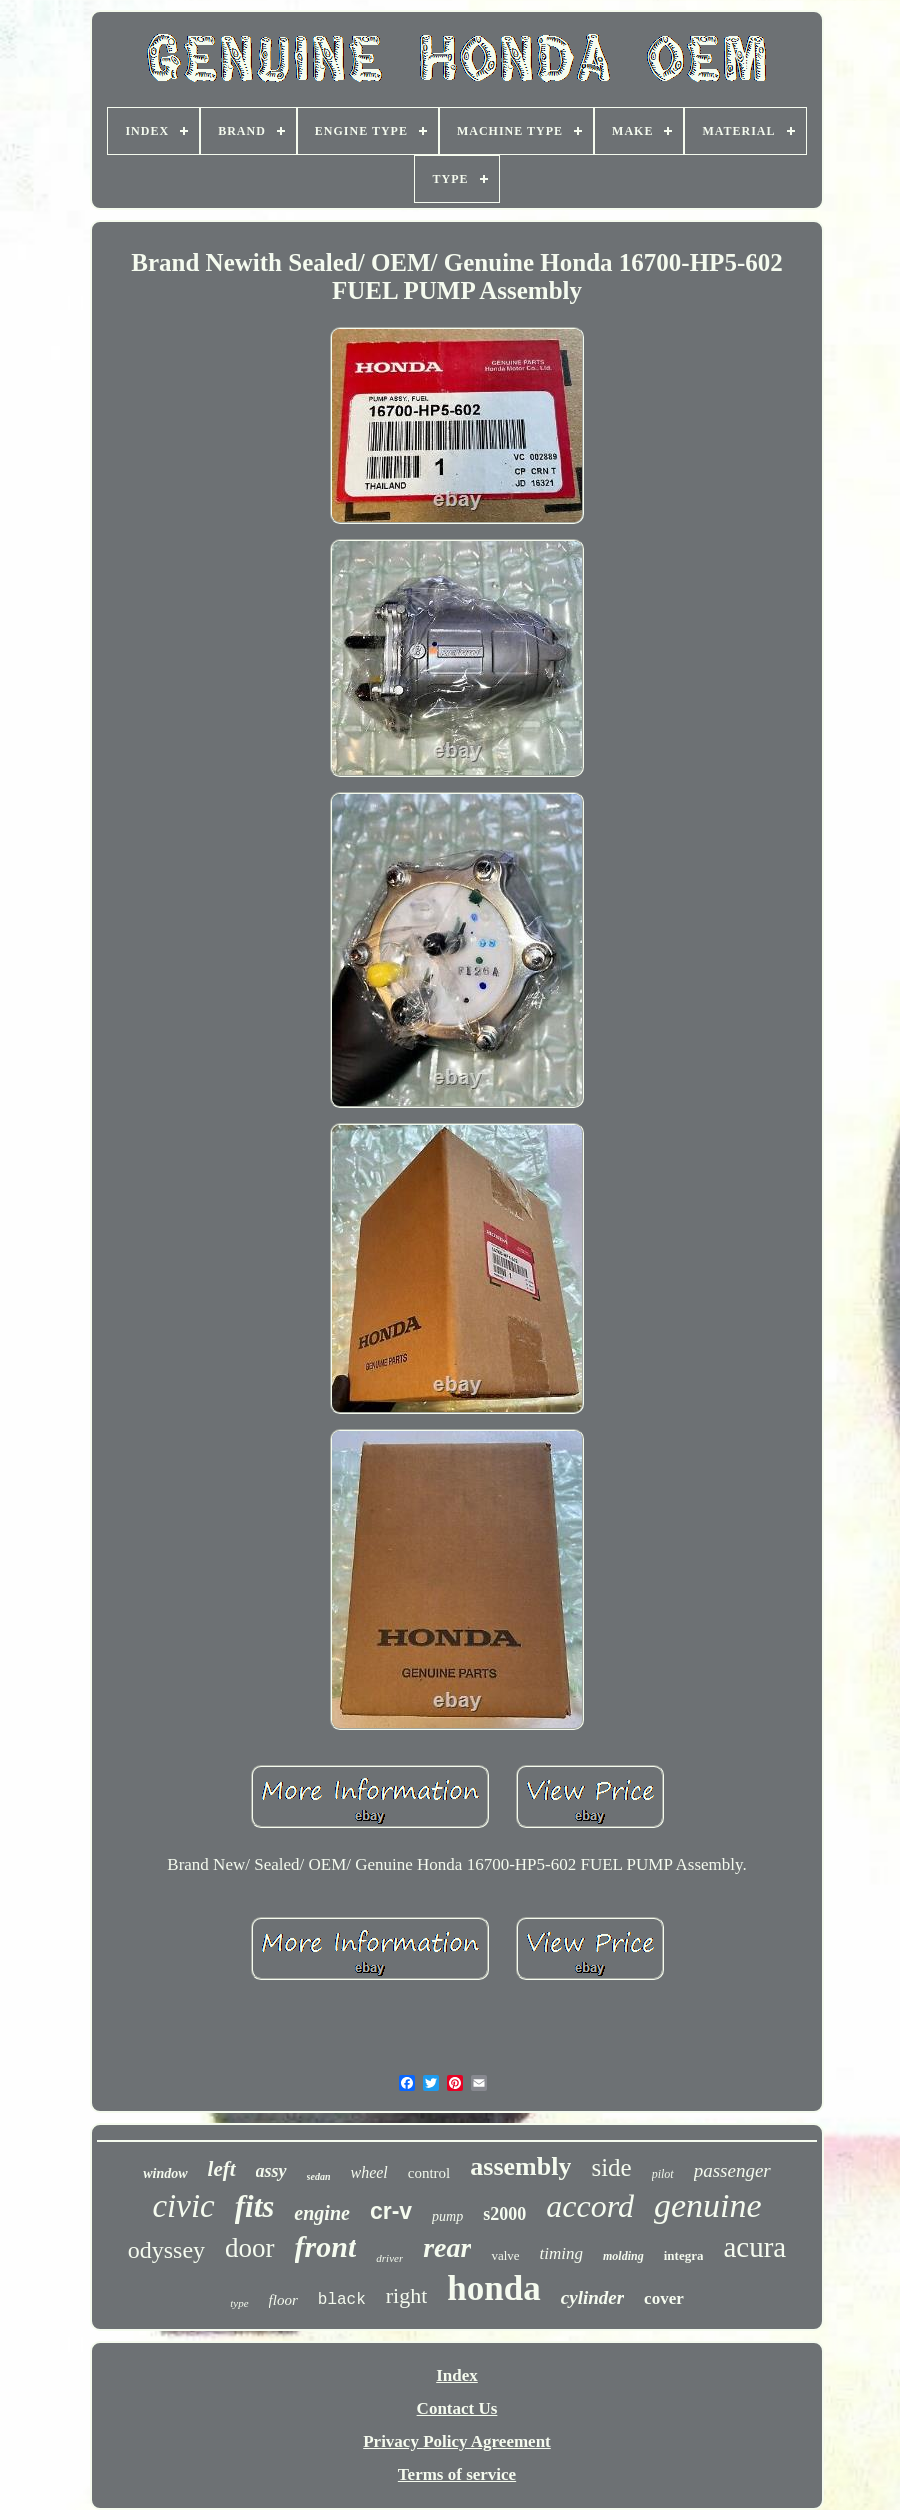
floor (283, 2300)
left (222, 2169)
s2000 (504, 2214)
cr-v (391, 2211)
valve (505, 2255)
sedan (319, 2176)
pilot (663, 2174)
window (165, 2173)
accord (590, 2206)
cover (664, 2298)
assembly (520, 2166)
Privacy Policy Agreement (457, 2441)
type (239, 2303)
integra (684, 2255)
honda (493, 2288)
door (250, 2248)
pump (447, 2216)
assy (271, 2171)
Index (457, 2375)
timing (561, 2253)
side (611, 2167)
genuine (708, 2205)
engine (322, 2213)
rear (447, 2247)
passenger (732, 2170)
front (326, 2246)
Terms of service (457, 2474)
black (342, 2300)
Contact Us (457, 2408)
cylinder (592, 2297)
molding (623, 2256)
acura (754, 2247)
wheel (368, 2172)
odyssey (166, 2250)
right (407, 2295)
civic (183, 2206)
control (429, 2173)
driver (389, 2258)
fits (255, 2206)
